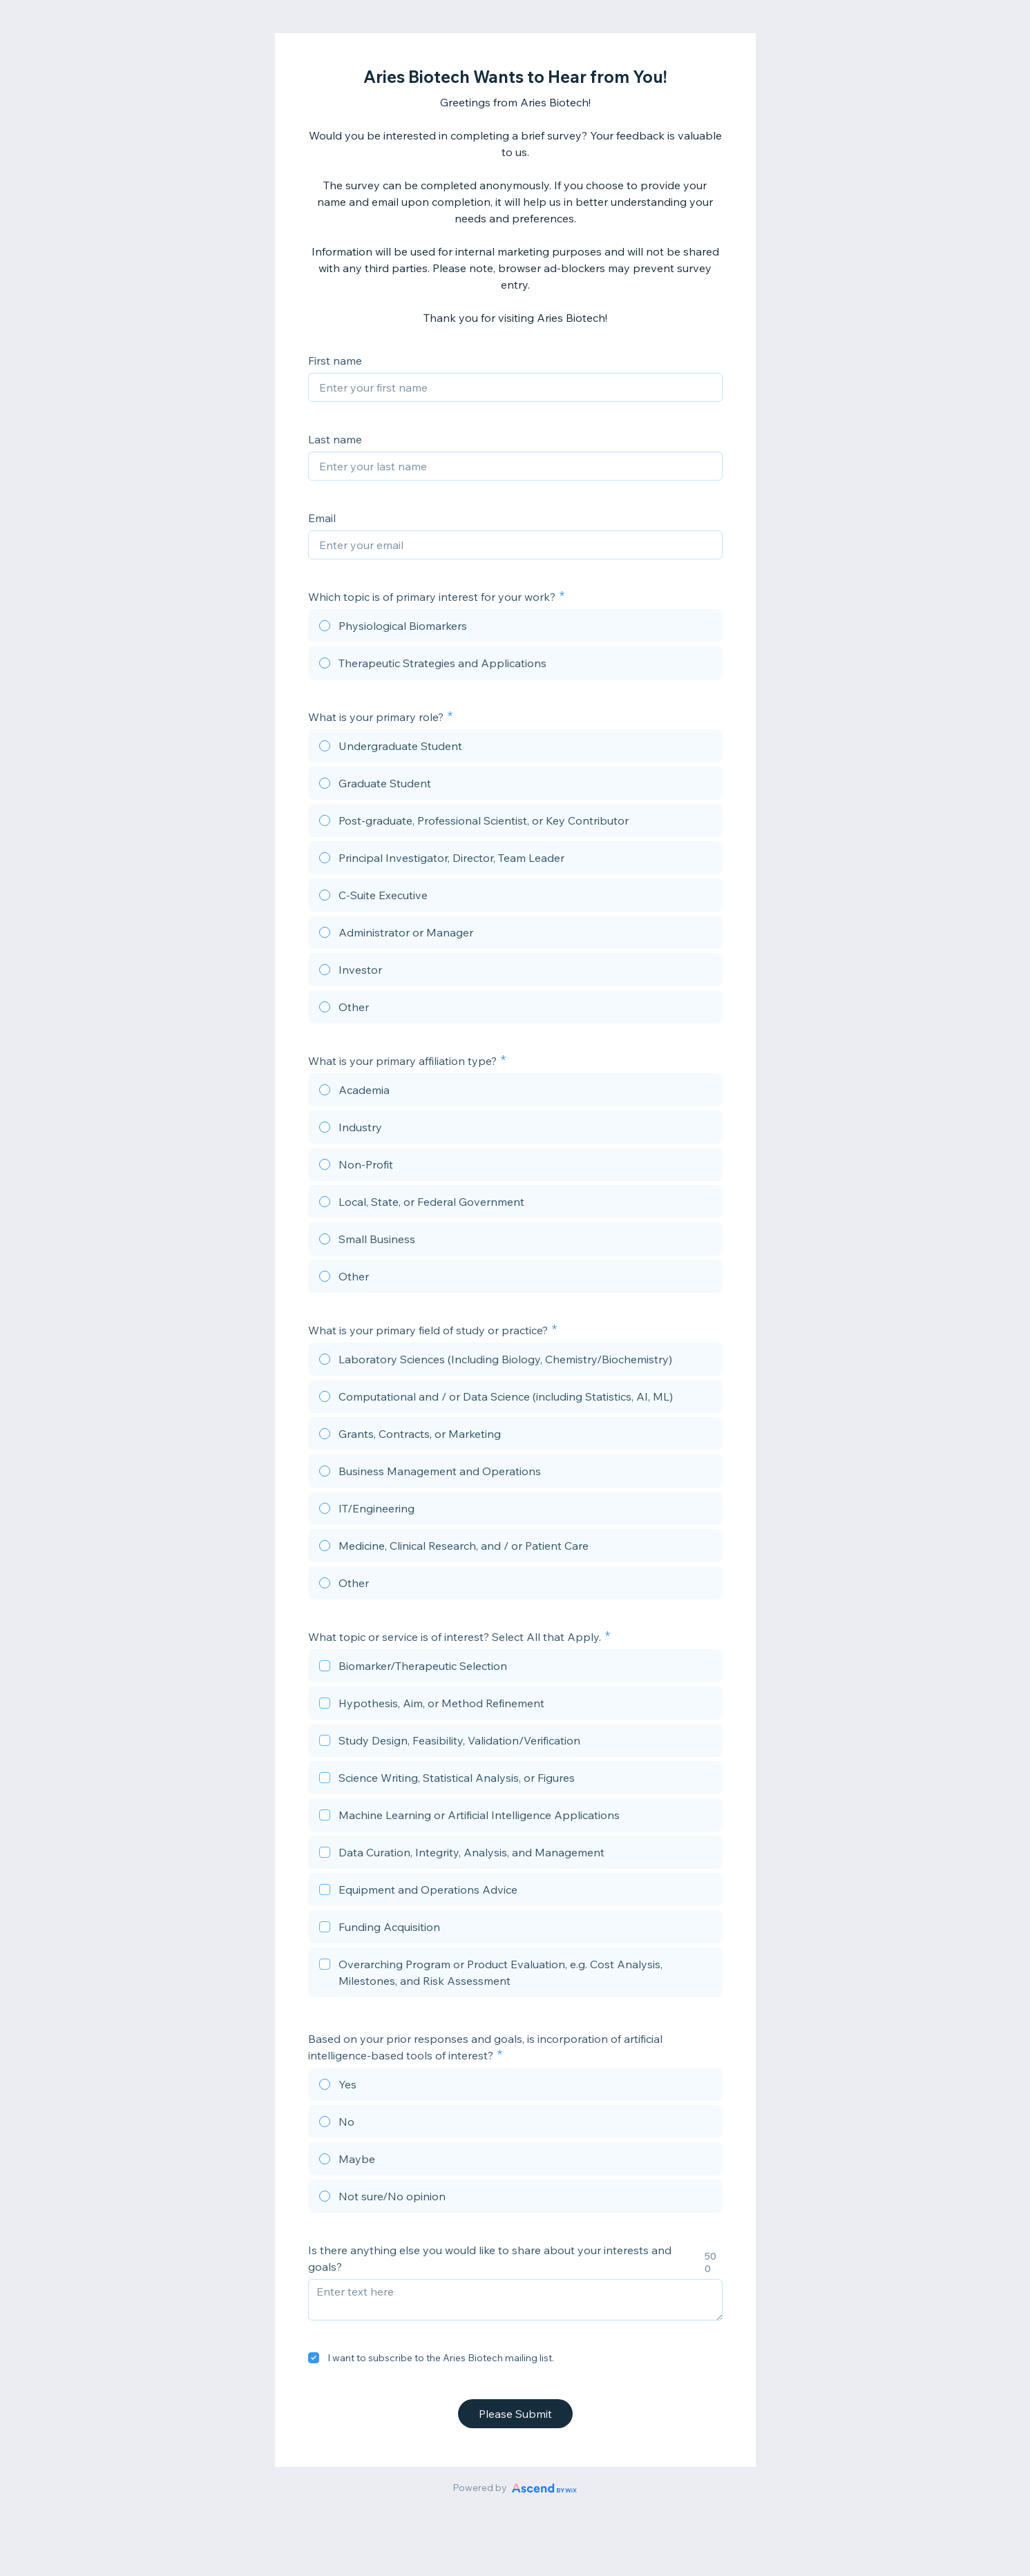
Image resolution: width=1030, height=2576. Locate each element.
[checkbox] (515, 1667)
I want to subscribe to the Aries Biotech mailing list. (440, 2358)
